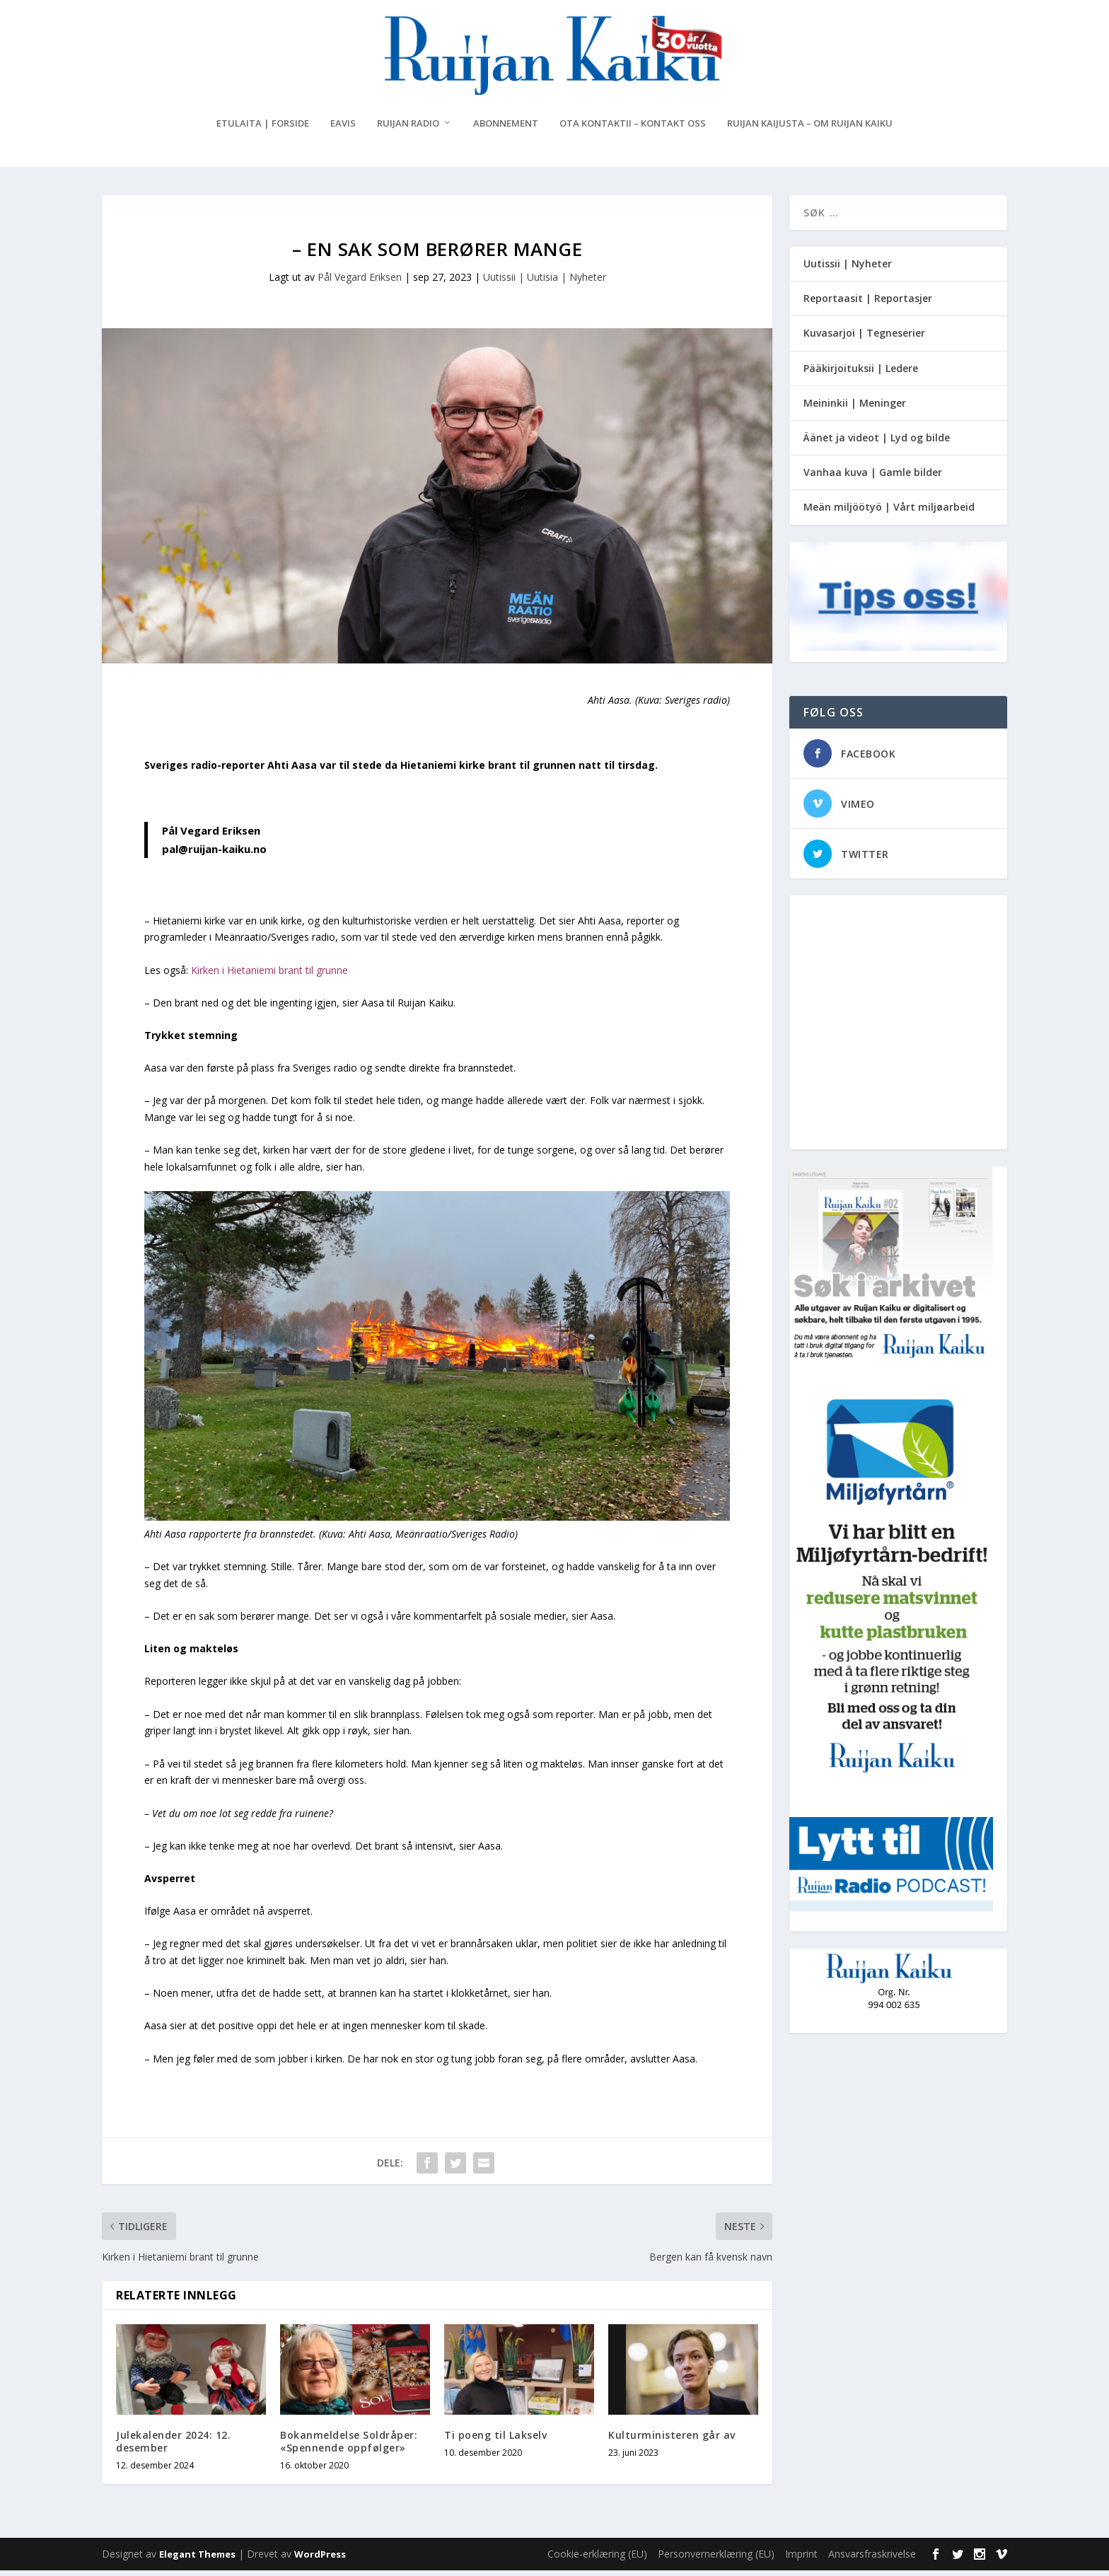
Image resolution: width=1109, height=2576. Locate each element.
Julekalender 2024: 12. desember (173, 2447)
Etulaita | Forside (262, 129)
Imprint (801, 2559)
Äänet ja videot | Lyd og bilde (876, 443)
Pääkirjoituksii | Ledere (860, 374)
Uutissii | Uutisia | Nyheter (544, 282)
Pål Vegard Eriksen (360, 282)
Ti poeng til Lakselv (495, 2440)
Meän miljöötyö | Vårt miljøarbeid (889, 512)
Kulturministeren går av (672, 2440)
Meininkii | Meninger (854, 408)
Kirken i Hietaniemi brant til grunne (269, 975)
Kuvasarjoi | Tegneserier (864, 338)
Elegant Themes (197, 2559)
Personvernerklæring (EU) (716, 2559)
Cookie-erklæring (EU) (597, 2559)
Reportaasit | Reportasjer (867, 304)
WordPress (320, 2559)
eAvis (343, 129)
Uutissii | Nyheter (847, 269)
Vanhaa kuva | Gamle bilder (872, 478)
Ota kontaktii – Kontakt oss (632, 129)
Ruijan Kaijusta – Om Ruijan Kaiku (810, 129)
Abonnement (505, 129)
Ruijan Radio (408, 129)
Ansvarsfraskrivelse (872, 2559)
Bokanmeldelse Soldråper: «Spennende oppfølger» (348, 2447)
